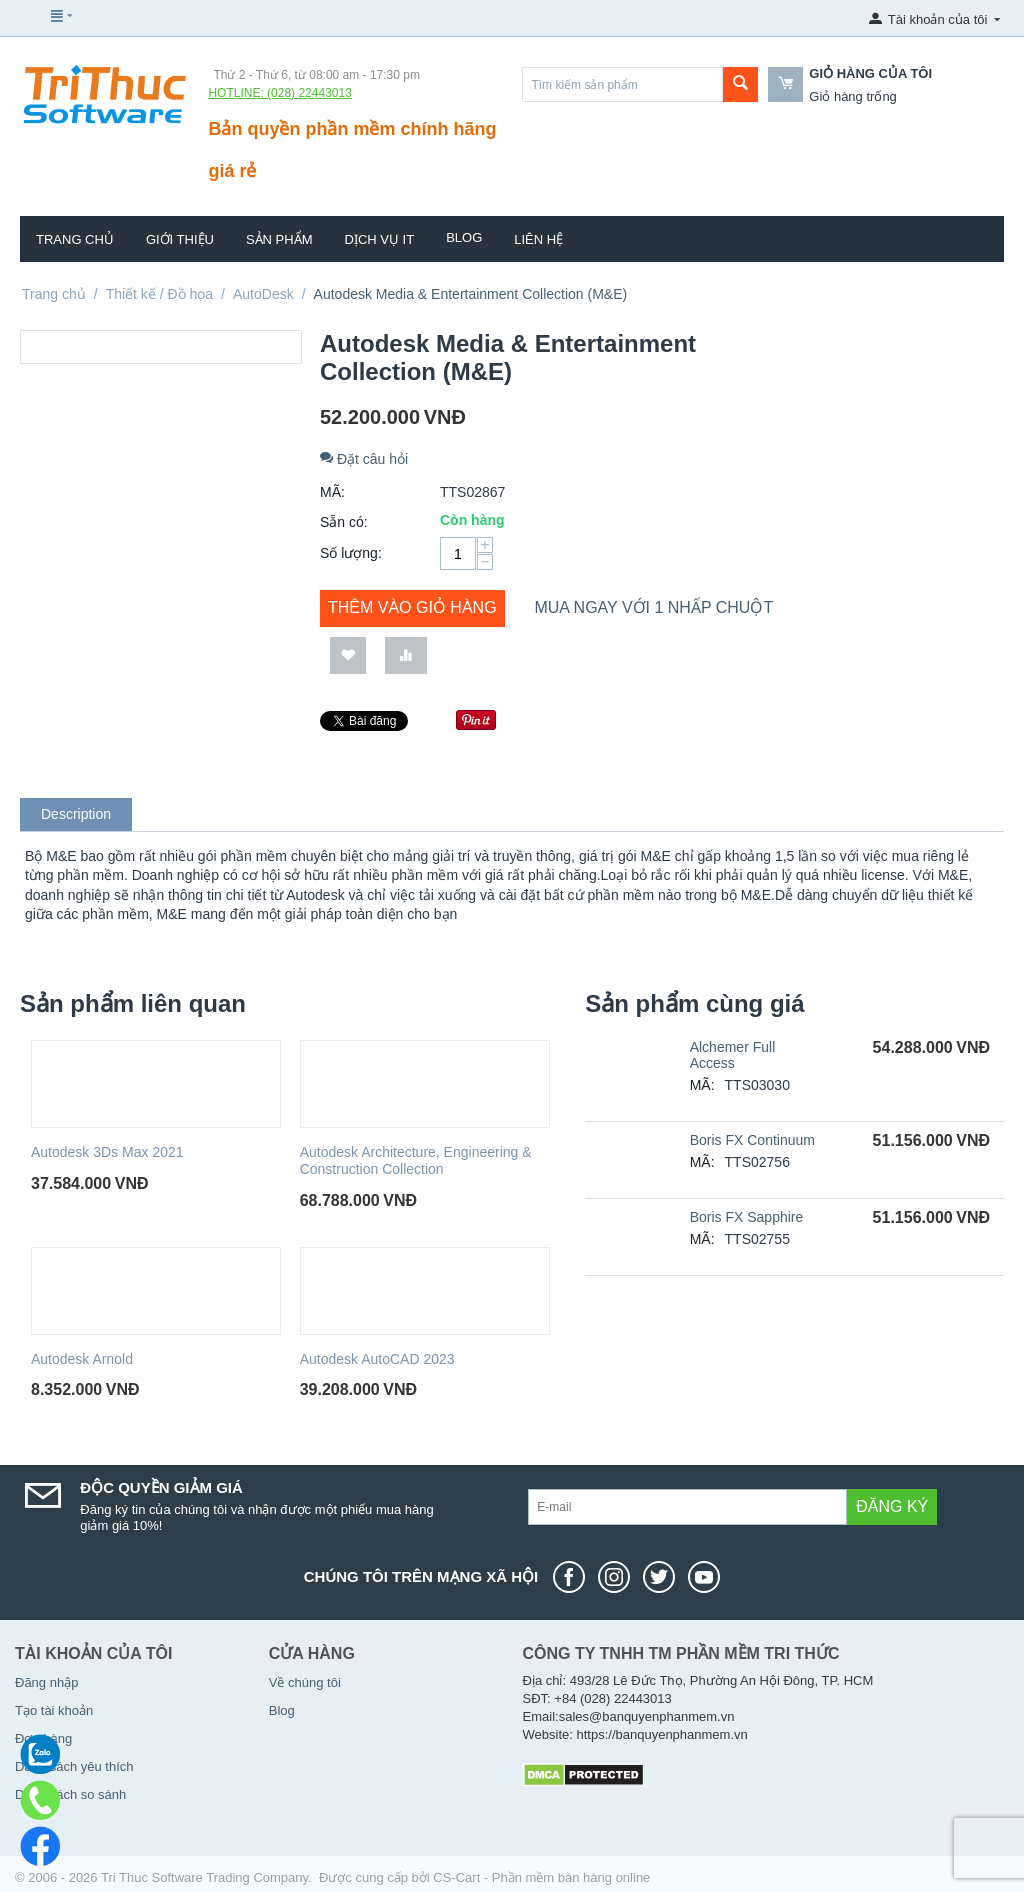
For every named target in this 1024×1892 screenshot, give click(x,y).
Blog (464, 237)
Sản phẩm (279, 239)
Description (76, 814)
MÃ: (332, 492)
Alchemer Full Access (733, 1055)
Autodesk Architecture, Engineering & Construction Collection (416, 1160)
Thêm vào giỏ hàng (412, 607)
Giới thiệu (180, 239)
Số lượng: (351, 553)
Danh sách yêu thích (74, 1766)
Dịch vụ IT (380, 239)
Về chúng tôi (305, 1682)
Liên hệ (538, 239)
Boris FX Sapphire (747, 1217)
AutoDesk (263, 294)
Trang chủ (75, 239)
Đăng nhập (46, 1682)
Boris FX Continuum (752, 1140)
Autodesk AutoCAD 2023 (377, 1359)
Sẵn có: (344, 522)
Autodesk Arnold (82, 1359)
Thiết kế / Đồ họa (159, 294)
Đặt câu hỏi (364, 459)
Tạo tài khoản (54, 1710)
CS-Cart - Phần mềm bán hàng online (541, 1877)
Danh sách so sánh (70, 1794)
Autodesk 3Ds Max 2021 (107, 1152)
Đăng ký (892, 1506)
